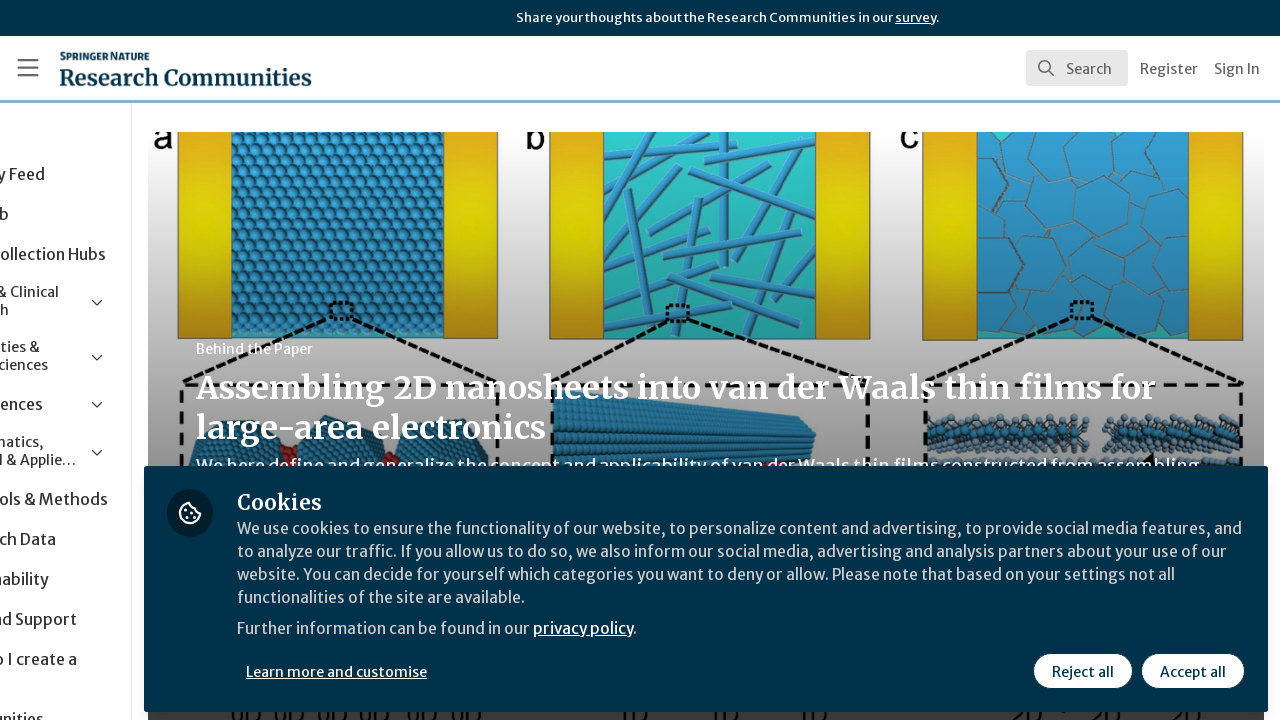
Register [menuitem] (1169, 69)
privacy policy (712, 628)
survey (915, 17)
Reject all (1082, 667)
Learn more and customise (461, 667)
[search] (1077, 68)
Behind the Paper (378, 349)
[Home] (156, 68)
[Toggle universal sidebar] (28, 68)
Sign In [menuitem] (1237, 69)
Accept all (1192, 667)
